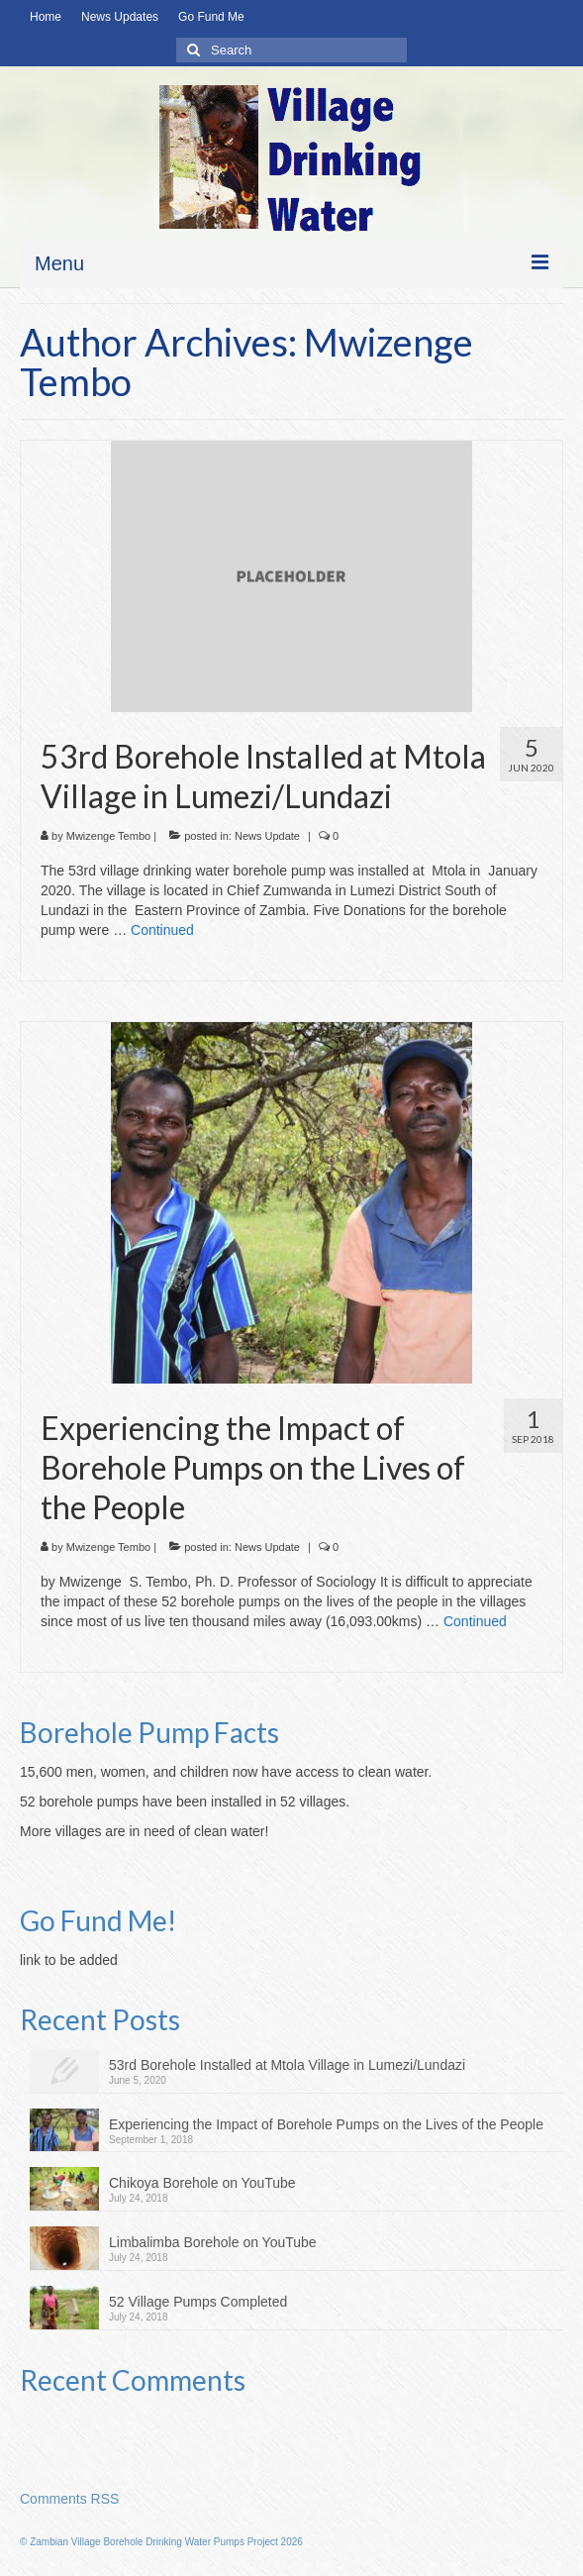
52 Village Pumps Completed (198, 2302)
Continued (162, 930)
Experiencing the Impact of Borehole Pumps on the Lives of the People (326, 2124)
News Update (267, 836)
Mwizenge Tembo (108, 836)
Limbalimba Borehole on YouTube (213, 2242)
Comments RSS (69, 2499)
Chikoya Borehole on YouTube (202, 2183)
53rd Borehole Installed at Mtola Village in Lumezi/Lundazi (287, 2065)
